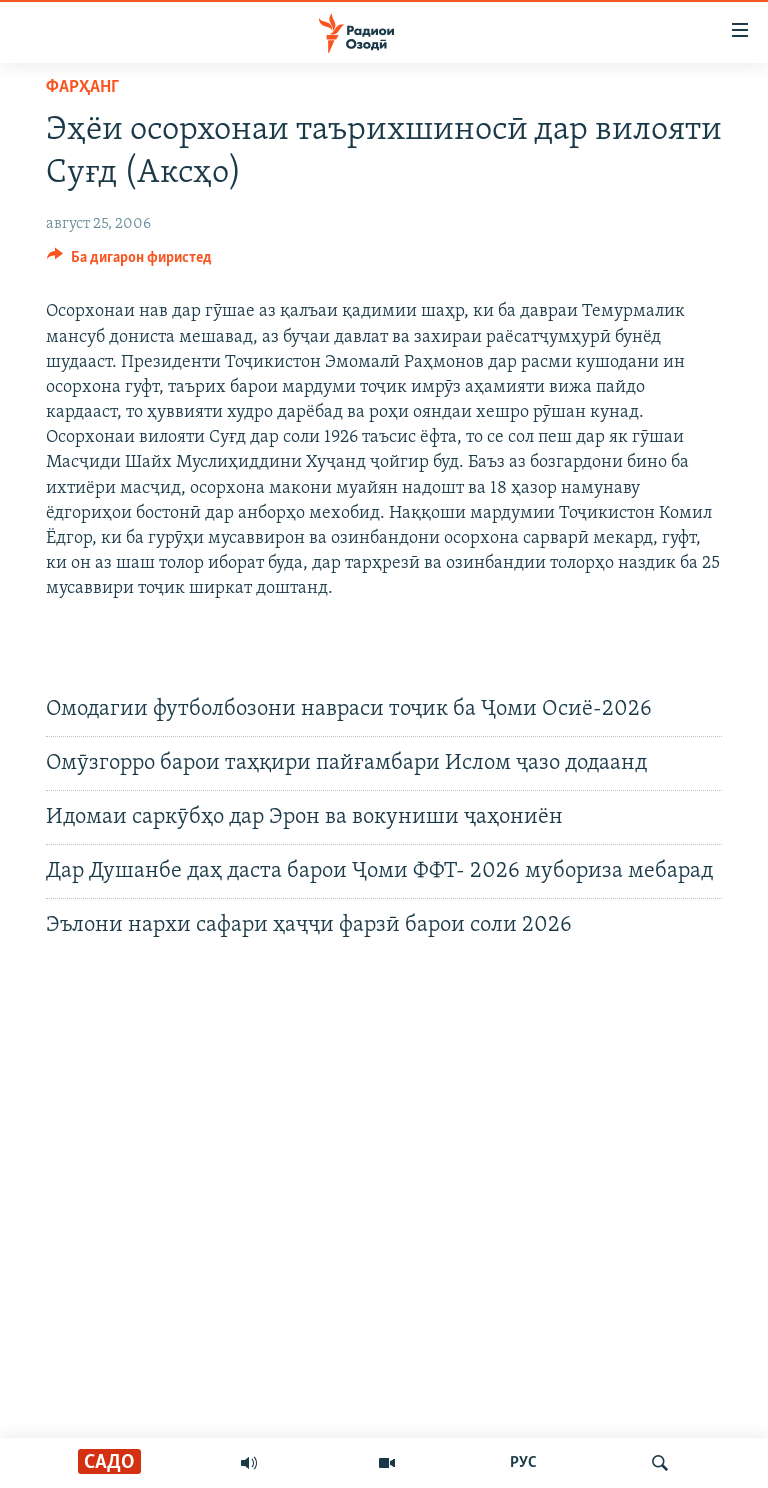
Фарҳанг (82, 87)
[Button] (129, 262)
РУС (523, 1463)
